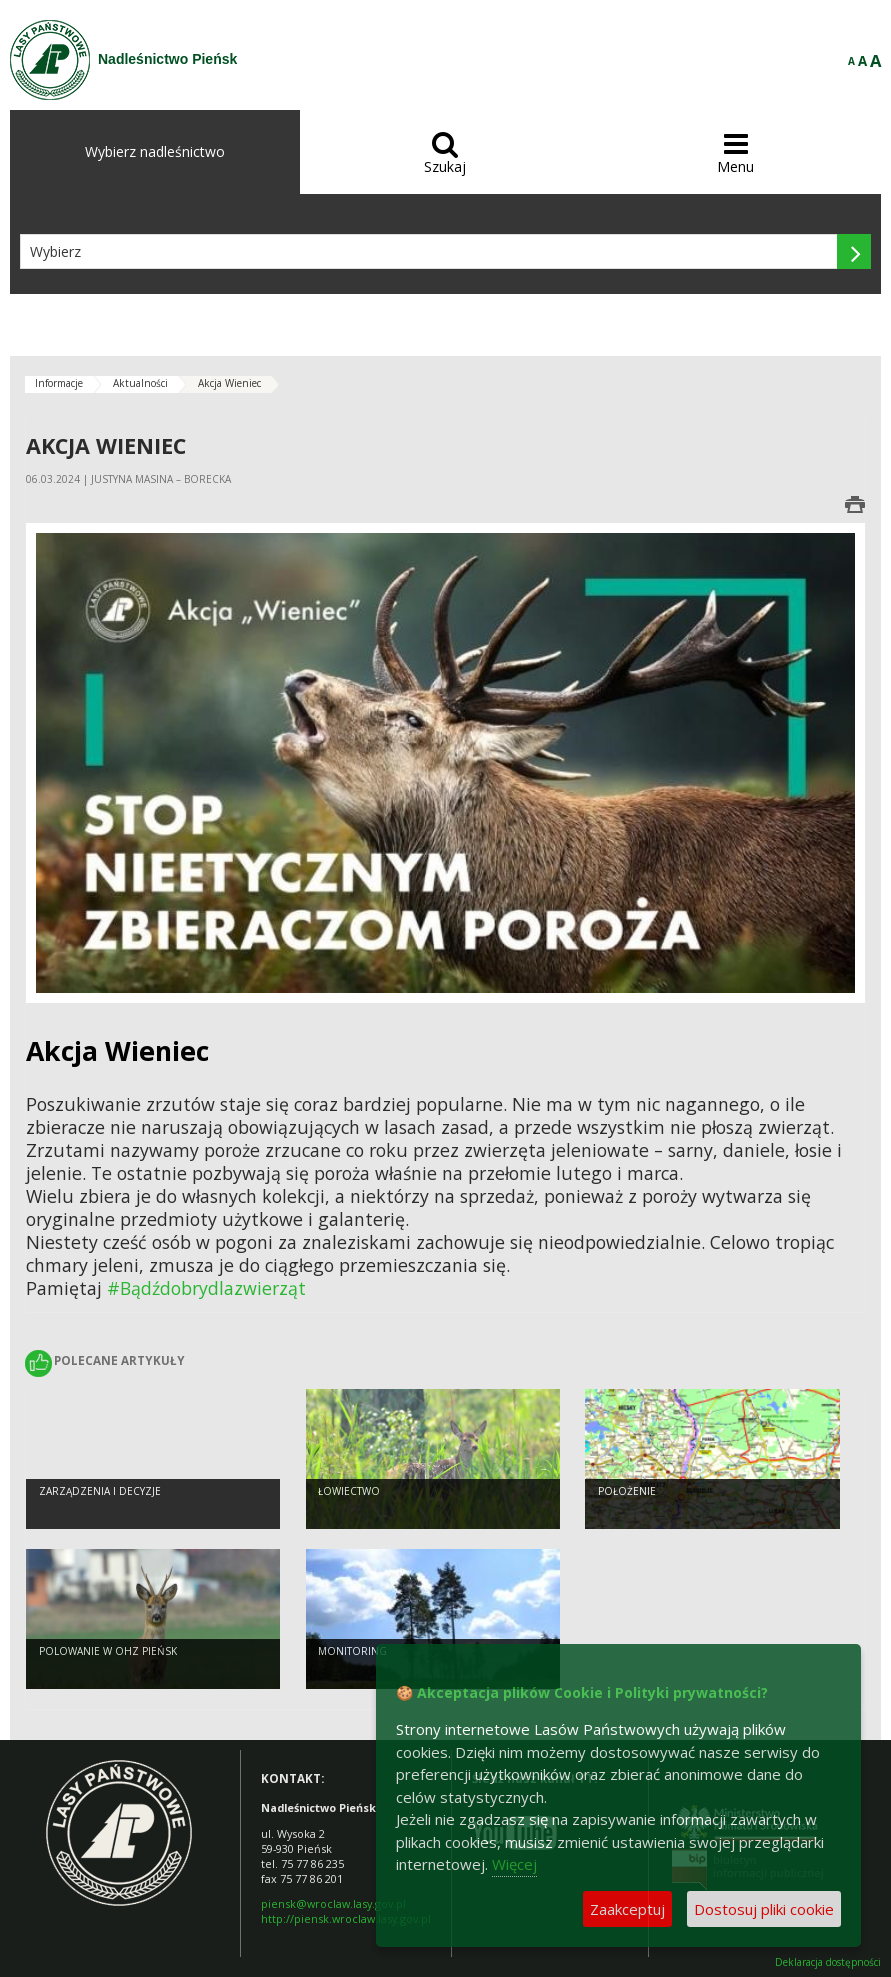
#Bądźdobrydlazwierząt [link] (206, 1288)
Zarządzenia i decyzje (100, 1491)
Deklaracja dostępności (828, 1962)
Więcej (514, 1864)
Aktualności (140, 383)
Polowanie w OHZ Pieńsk (108, 1651)
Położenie (627, 1491)
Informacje (59, 383)
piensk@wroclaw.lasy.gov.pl (333, 1903)
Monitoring (352, 1651)
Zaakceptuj (627, 1909)
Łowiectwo (349, 1491)
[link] (117, 1051)
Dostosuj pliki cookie (764, 1909)
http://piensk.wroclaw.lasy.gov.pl (346, 1918)
